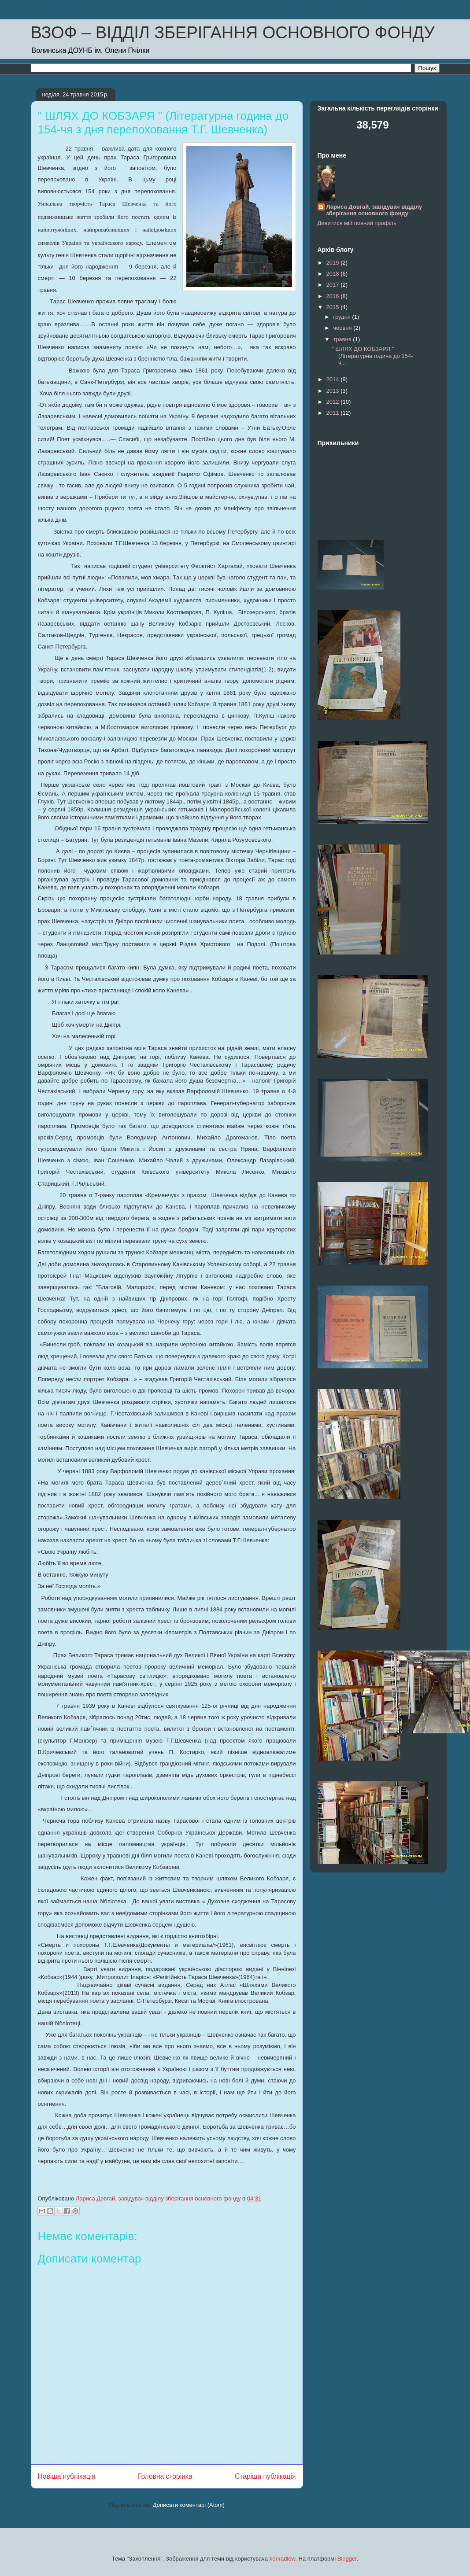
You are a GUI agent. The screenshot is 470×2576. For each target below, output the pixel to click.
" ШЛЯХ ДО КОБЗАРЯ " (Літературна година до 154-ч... (372, 356)
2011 (333, 412)
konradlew (283, 2558)
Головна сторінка (165, 2476)
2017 (333, 284)
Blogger (347, 2558)
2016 (333, 296)
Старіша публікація (265, 2476)
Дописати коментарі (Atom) (189, 2505)
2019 (333, 262)
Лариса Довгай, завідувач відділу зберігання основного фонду (374, 210)
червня (343, 327)
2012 (333, 401)
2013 (333, 390)
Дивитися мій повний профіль (357, 223)
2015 (333, 307)
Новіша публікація (67, 2476)
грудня (342, 316)
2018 (333, 273)
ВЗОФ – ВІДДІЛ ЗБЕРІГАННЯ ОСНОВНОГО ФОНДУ (233, 32)
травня (343, 339)
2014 (333, 379)
